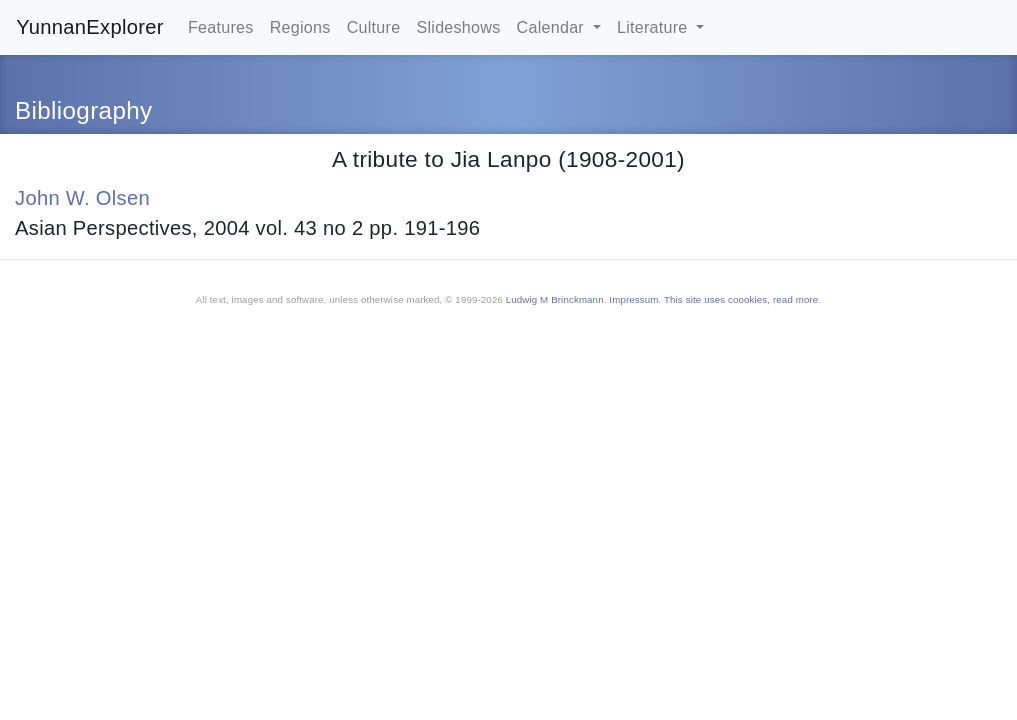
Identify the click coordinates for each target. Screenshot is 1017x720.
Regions (300, 27)
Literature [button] (654, 27)
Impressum (633, 299)
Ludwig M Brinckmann (555, 299)
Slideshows (458, 27)
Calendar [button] (553, 27)
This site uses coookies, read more (741, 299)
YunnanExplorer (90, 27)
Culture (374, 27)
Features (221, 27)
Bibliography (83, 110)
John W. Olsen (82, 198)
